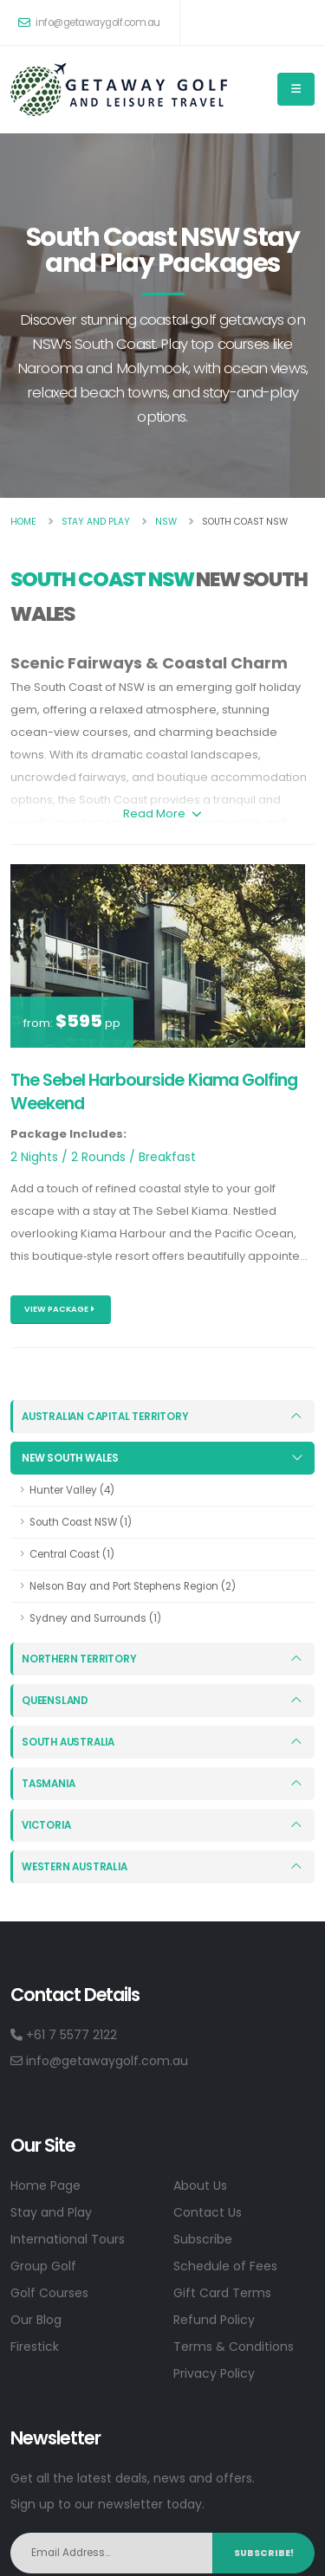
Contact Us (207, 2211)
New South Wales (70, 1458)
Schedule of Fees (225, 2265)
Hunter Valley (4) (71, 1490)
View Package (59, 1308)
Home (23, 521)
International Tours (67, 2238)
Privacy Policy (214, 2372)
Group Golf (43, 2265)
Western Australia (74, 1866)
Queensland (55, 1700)
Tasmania (48, 1783)
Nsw (166, 521)
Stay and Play (51, 2211)
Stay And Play (96, 521)
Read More (162, 813)
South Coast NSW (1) (80, 1522)
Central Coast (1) (71, 1554)
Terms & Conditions (233, 2345)
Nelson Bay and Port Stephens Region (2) (132, 1586)
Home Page (45, 2184)
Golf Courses (49, 2292)
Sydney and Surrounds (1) (95, 1618)
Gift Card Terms (222, 2292)
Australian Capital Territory (105, 1417)
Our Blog (36, 2318)
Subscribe (202, 2238)
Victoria (46, 1824)
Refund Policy (214, 2318)
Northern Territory (79, 1658)
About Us (200, 2184)
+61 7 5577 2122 (63, 2034)
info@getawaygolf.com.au (89, 22)
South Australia (68, 1741)
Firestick (34, 2345)
